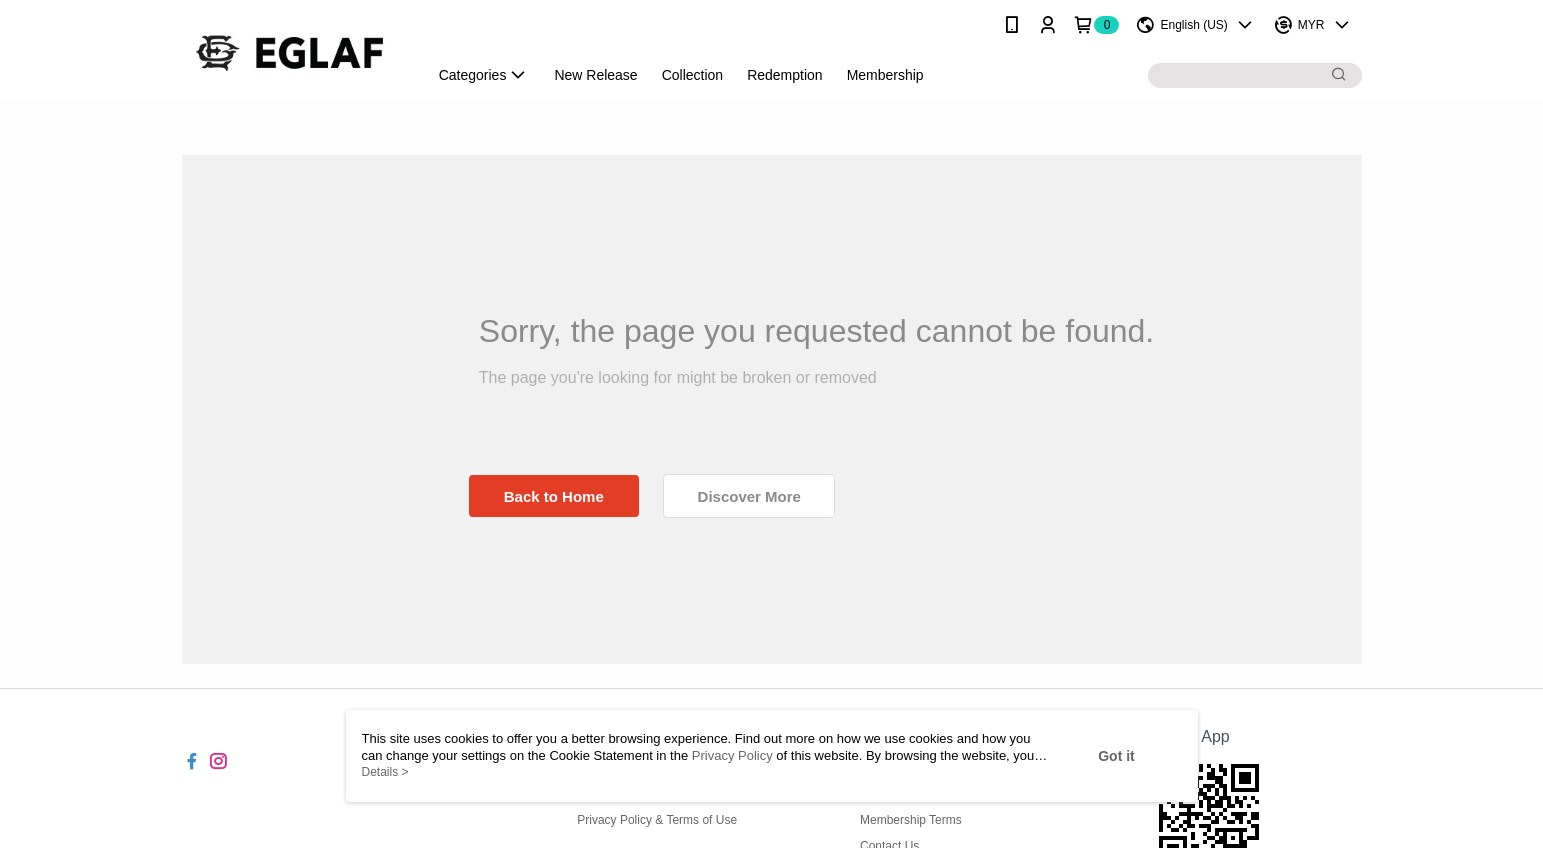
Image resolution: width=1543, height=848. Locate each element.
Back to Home (554, 496)
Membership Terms (911, 820)
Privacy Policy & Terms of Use (657, 820)
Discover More (749, 496)
